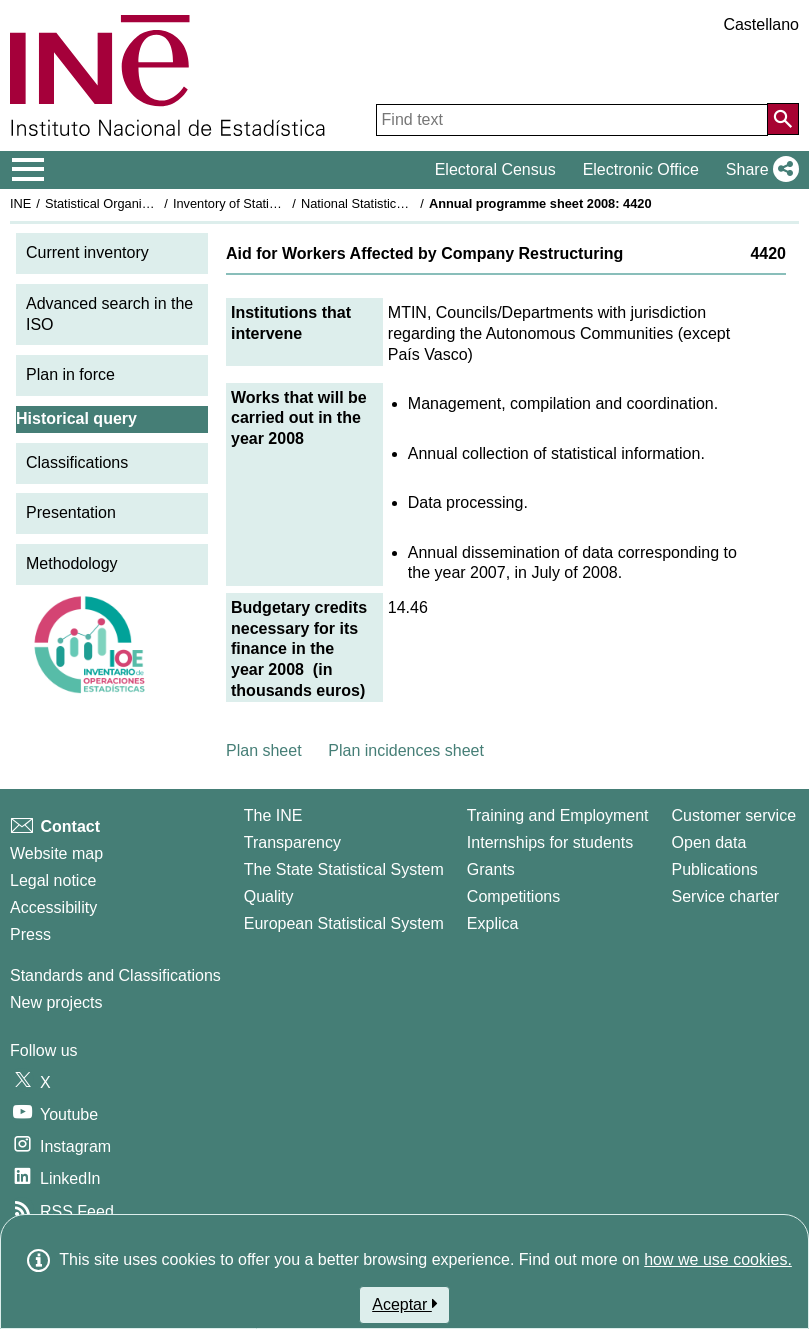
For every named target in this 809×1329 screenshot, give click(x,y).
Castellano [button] (761, 24)
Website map (56, 853)
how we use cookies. (718, 1259)
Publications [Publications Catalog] (715, 869)
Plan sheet (264, 750)
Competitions (513, 896)
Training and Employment (558, 815)
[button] (758, 170)
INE (20, 203)
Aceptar (404, 1304)
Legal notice (53, 880)
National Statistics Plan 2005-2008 (399, 203)
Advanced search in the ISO (109, 314)
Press (30, 934)
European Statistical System (344, 923)
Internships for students (550, 842)
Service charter (726, 896)
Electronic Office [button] (641, 169)
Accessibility (53, 907)
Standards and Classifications (115, 975)
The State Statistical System (344, 869)
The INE (273, 815)
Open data (709, 842)
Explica (493, 923)
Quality (269, 896)
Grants (491, 869)
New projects (56, 1002)
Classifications (77, 462)
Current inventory (87, 252)
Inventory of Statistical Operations (268, 203)
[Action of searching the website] (783, 119)
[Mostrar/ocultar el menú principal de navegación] (28, 170)
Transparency (292, 842)
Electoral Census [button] (495, 169)
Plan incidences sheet (406, 750)
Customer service (734, 815)
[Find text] (572, 120)
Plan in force (70, 374)
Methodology (72, 563)
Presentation (71, 512)
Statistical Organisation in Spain (135, 203)
